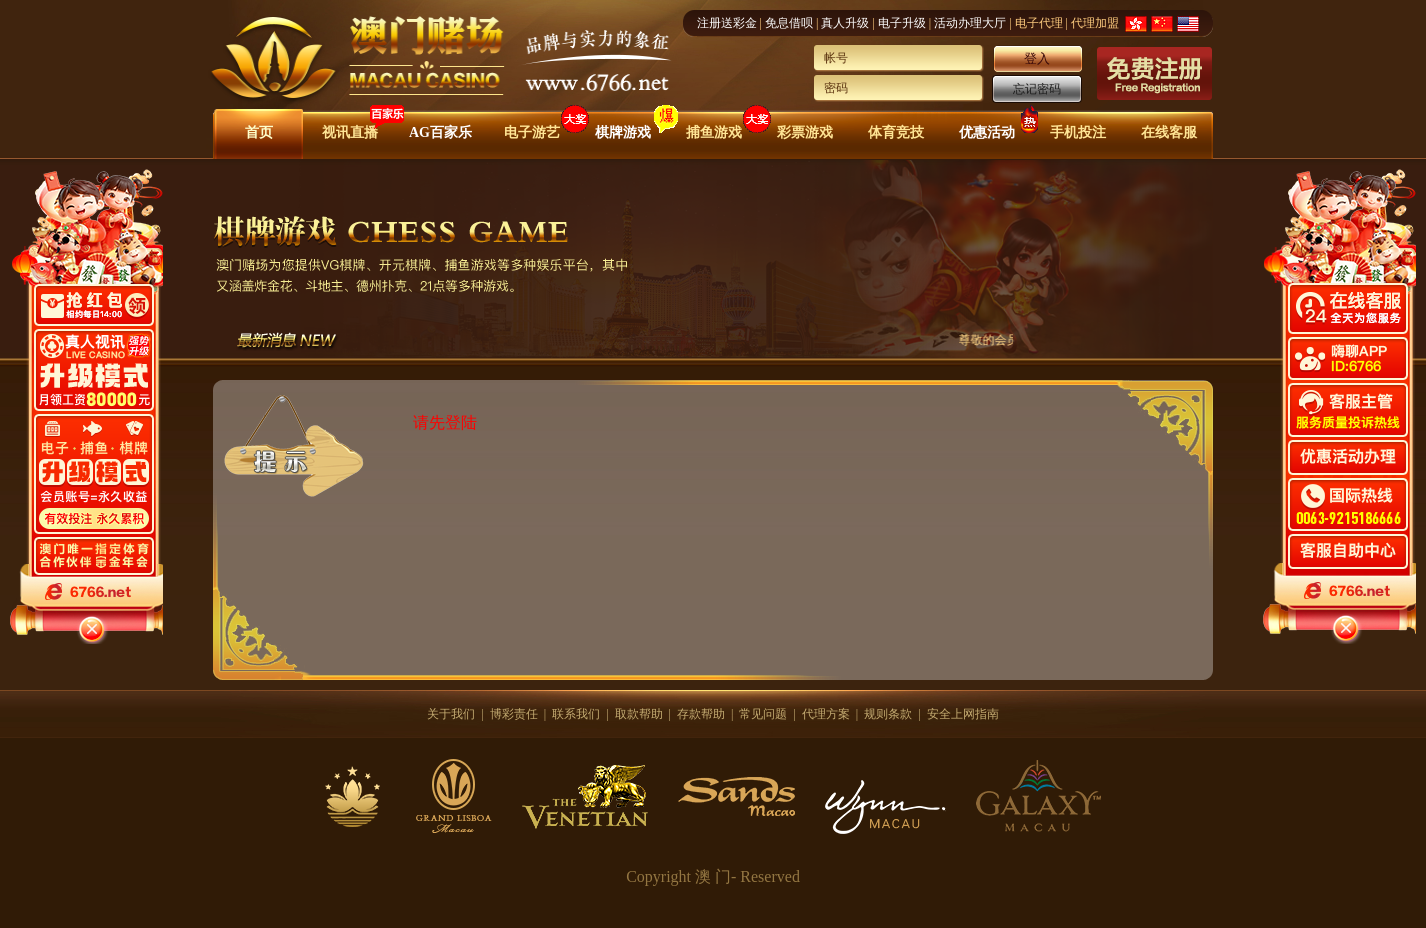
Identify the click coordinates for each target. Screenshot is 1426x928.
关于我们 (451, 714)
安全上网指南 (963, 714)
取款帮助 (639, 714)
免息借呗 (789, 23)
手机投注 (1078, 132)
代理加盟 (1095, 23)
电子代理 (1039, 23)
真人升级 (845, 23)
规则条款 (888, 714)
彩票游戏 (805, 132)
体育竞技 (896, 132)
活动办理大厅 (970, 23)
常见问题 (763, 714)
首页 (259, 132)
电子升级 (902, 23)
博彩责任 (514, 714)
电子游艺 (532, 132)
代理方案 (826, 714)
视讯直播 (350, 132)
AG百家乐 (440, 132)
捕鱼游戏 (714, 132)
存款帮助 (701, 714)
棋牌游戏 (623, 132)
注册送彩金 (727, 23)
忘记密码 (1037, 89)
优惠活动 (987, 132)
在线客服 (1169, 132)
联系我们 (576, 714)
